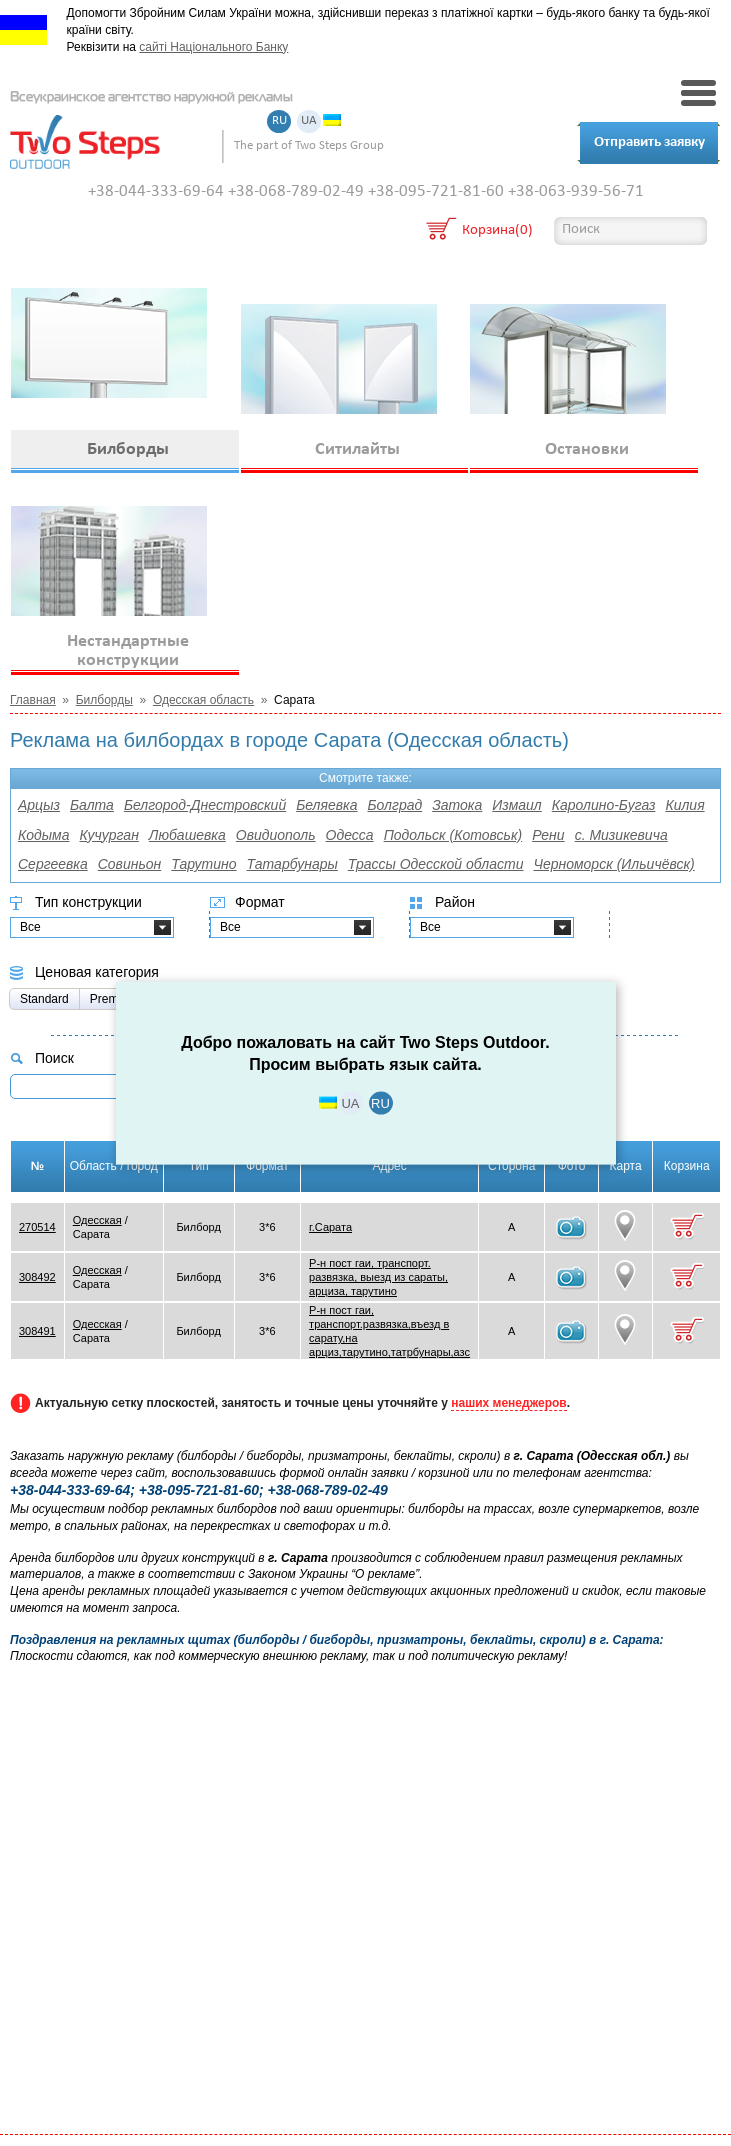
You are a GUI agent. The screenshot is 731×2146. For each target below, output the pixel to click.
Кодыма (43, 835)
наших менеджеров (508, 1403)
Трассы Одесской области (436, 864)
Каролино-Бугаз (604, 805)
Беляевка (326, 805)
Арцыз (39, 805)
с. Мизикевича (621, 835)
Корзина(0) (497, 231)
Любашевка (187, 835)
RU (279, 121)
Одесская (97, 1220)
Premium (114, 999)
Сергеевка (53, 864)
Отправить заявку (649, 142)
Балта (92, 805)
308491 (37, 1331)
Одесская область (203, 700)
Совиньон (130, 864)
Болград (395, 805)
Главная (33, 700)
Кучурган (108, 835)
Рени (548, 835)
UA (309, 121)
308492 (37, 1277)
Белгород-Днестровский (205, 805)
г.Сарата (330, 1227)
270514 (37, 1227)
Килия (684, 805)
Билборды (104, 700)
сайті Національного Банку (213, 47)
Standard (44, 999)
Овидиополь (276, 835)
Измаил (516, 805)
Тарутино (203, 864)
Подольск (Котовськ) (453, 835)
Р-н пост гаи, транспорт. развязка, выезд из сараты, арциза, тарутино (378, 1277)
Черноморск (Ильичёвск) (614, 864)
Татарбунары (292, 864)
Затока (457, 805)
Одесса (350, 835)
